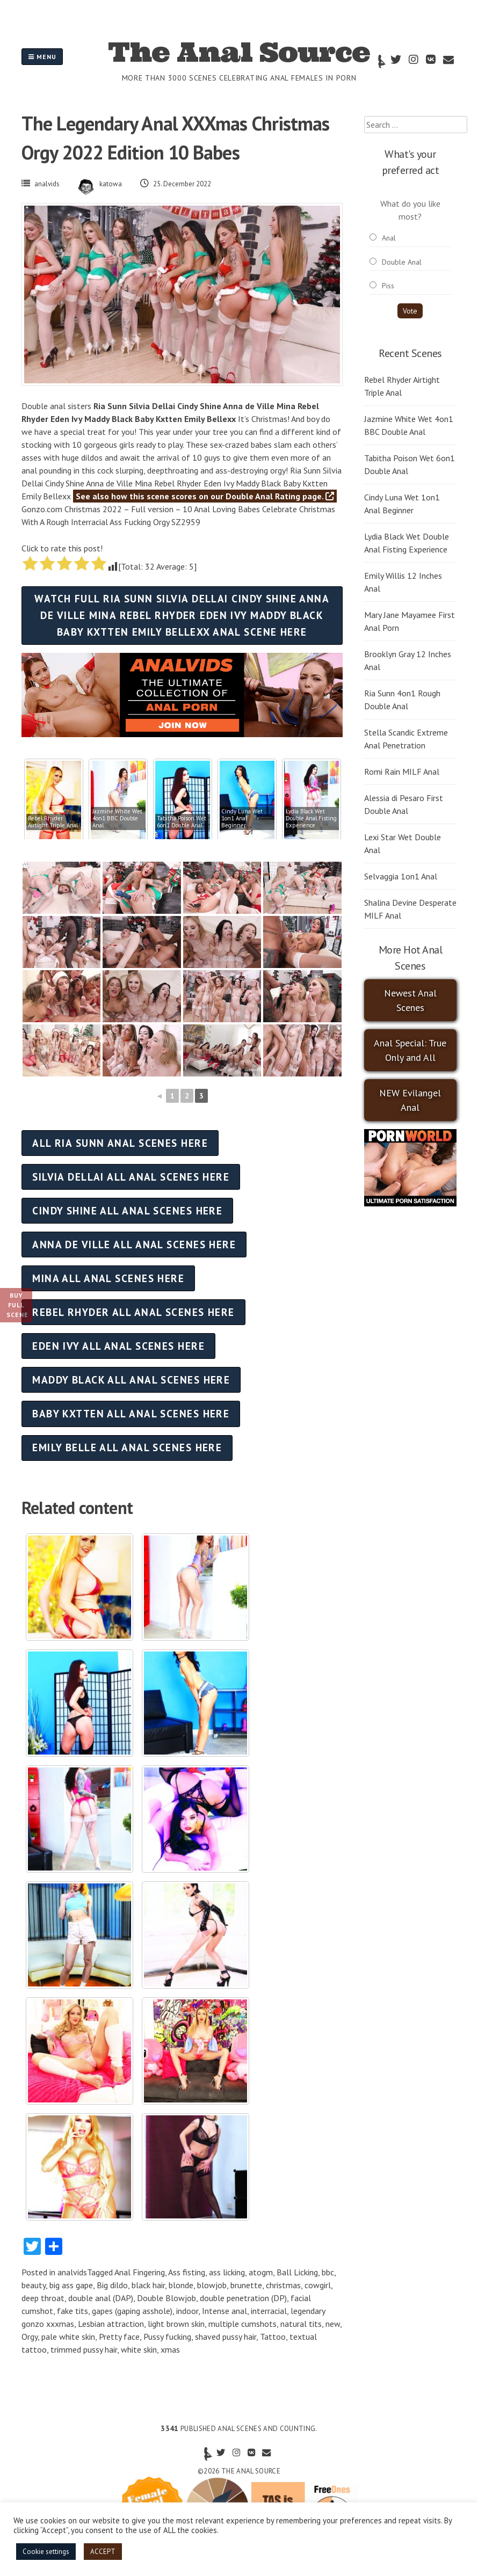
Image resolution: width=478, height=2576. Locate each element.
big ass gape (71, 2285)
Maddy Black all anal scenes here (131, 1379)
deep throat (42, 2298)
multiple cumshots (242, 2323)
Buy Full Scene (17, 1305)
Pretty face (119, 2336)
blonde (181, 2285)
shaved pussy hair (225, 2336)
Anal (389, 238)
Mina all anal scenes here (108, 1278)
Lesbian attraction (111, 2323)
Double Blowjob (166, 2298)
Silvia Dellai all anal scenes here (130, 1176)
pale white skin (68, 2336)
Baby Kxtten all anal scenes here (130, 1413)
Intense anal (224, 2310)
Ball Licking (297, 2272)
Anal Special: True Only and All (410, 1050)
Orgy (29, 2336)
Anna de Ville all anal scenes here (134, 1244)
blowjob (212, 2285)
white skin (139, 2349)
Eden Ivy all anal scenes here (118, 1345)
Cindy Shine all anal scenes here (127, 1210)
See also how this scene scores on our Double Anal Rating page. (205, 496)
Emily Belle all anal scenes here (127, 1447)
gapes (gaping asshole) (132, 2310)
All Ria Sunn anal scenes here (120, 1142)
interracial (269, 2310)
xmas (170, 2349)
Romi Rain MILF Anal (401, 771)
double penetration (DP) (243, 2298)
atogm (261, 2272)
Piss (388, 285)
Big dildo (112, 2285)
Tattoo (273, 2336)
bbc (328, 2272)
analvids (47, 183)
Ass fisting (186, 2272)
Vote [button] (410, 311)
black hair (148, 2285)
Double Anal (402, 262)
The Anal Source (238, 52)
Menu (42, 57)
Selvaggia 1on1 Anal (400, 876)
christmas (283, 2285)
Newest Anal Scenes (410, 1000)
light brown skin (176, 2323)
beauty (33, 2285)
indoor (187, 2310)
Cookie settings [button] (46, 2551)
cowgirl (318, 2285)
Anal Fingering (139, 2272)
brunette (246, 2285)
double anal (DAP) (100, 2298)
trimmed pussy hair (83, 2349)
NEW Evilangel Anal (410, 1100)
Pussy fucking (167, 2336)
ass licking (227, 2272)
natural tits (301, 2323)
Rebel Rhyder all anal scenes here (133, 1312)
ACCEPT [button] (102, 2551)
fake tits (72, 2310)
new (332, 2323)
